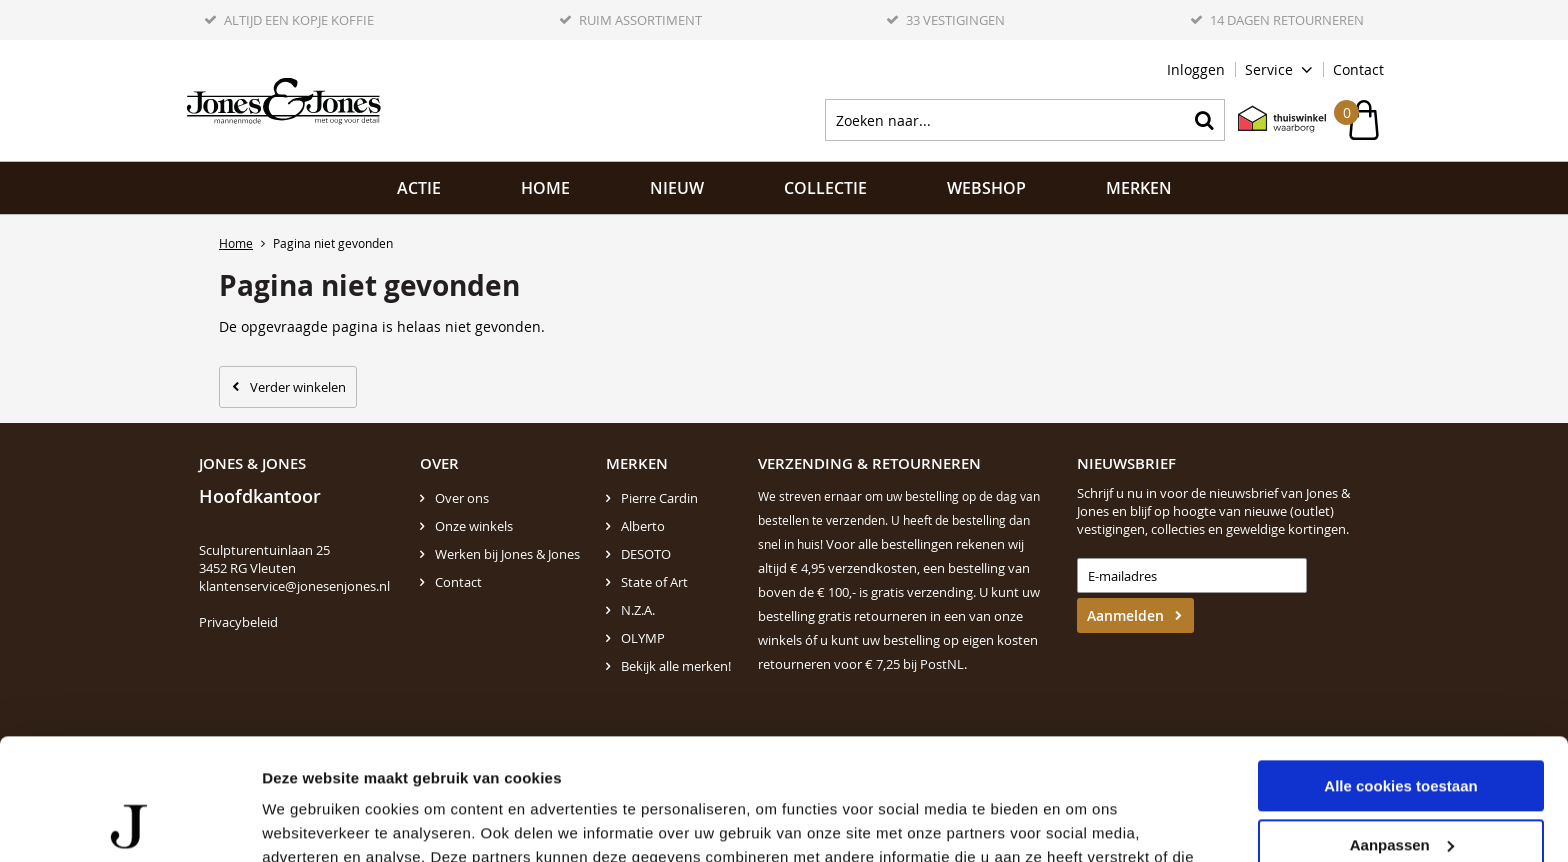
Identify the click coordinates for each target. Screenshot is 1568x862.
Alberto (643, 526)
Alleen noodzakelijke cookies (1401, 789)
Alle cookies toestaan (1400, 672)
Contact (1358, 69)
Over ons (462, 498)
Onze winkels (474, 526)
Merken (1139, 188)
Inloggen (1196, 69)
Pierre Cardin (659, 498)
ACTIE (419, 188)
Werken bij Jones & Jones (507, 554)
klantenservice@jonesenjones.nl (294, 586)
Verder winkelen (298, 387)
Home (545, 188)
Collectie (825, 188)
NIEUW (677, 188)
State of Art (654, 582)
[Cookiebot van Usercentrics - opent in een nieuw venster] (129, 823)
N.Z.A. (638, 610)
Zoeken (1204, 120)
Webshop (986, 188)
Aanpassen (1402, 730)
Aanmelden (1125, 615)
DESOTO (646, 554)
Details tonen (309, 822)
